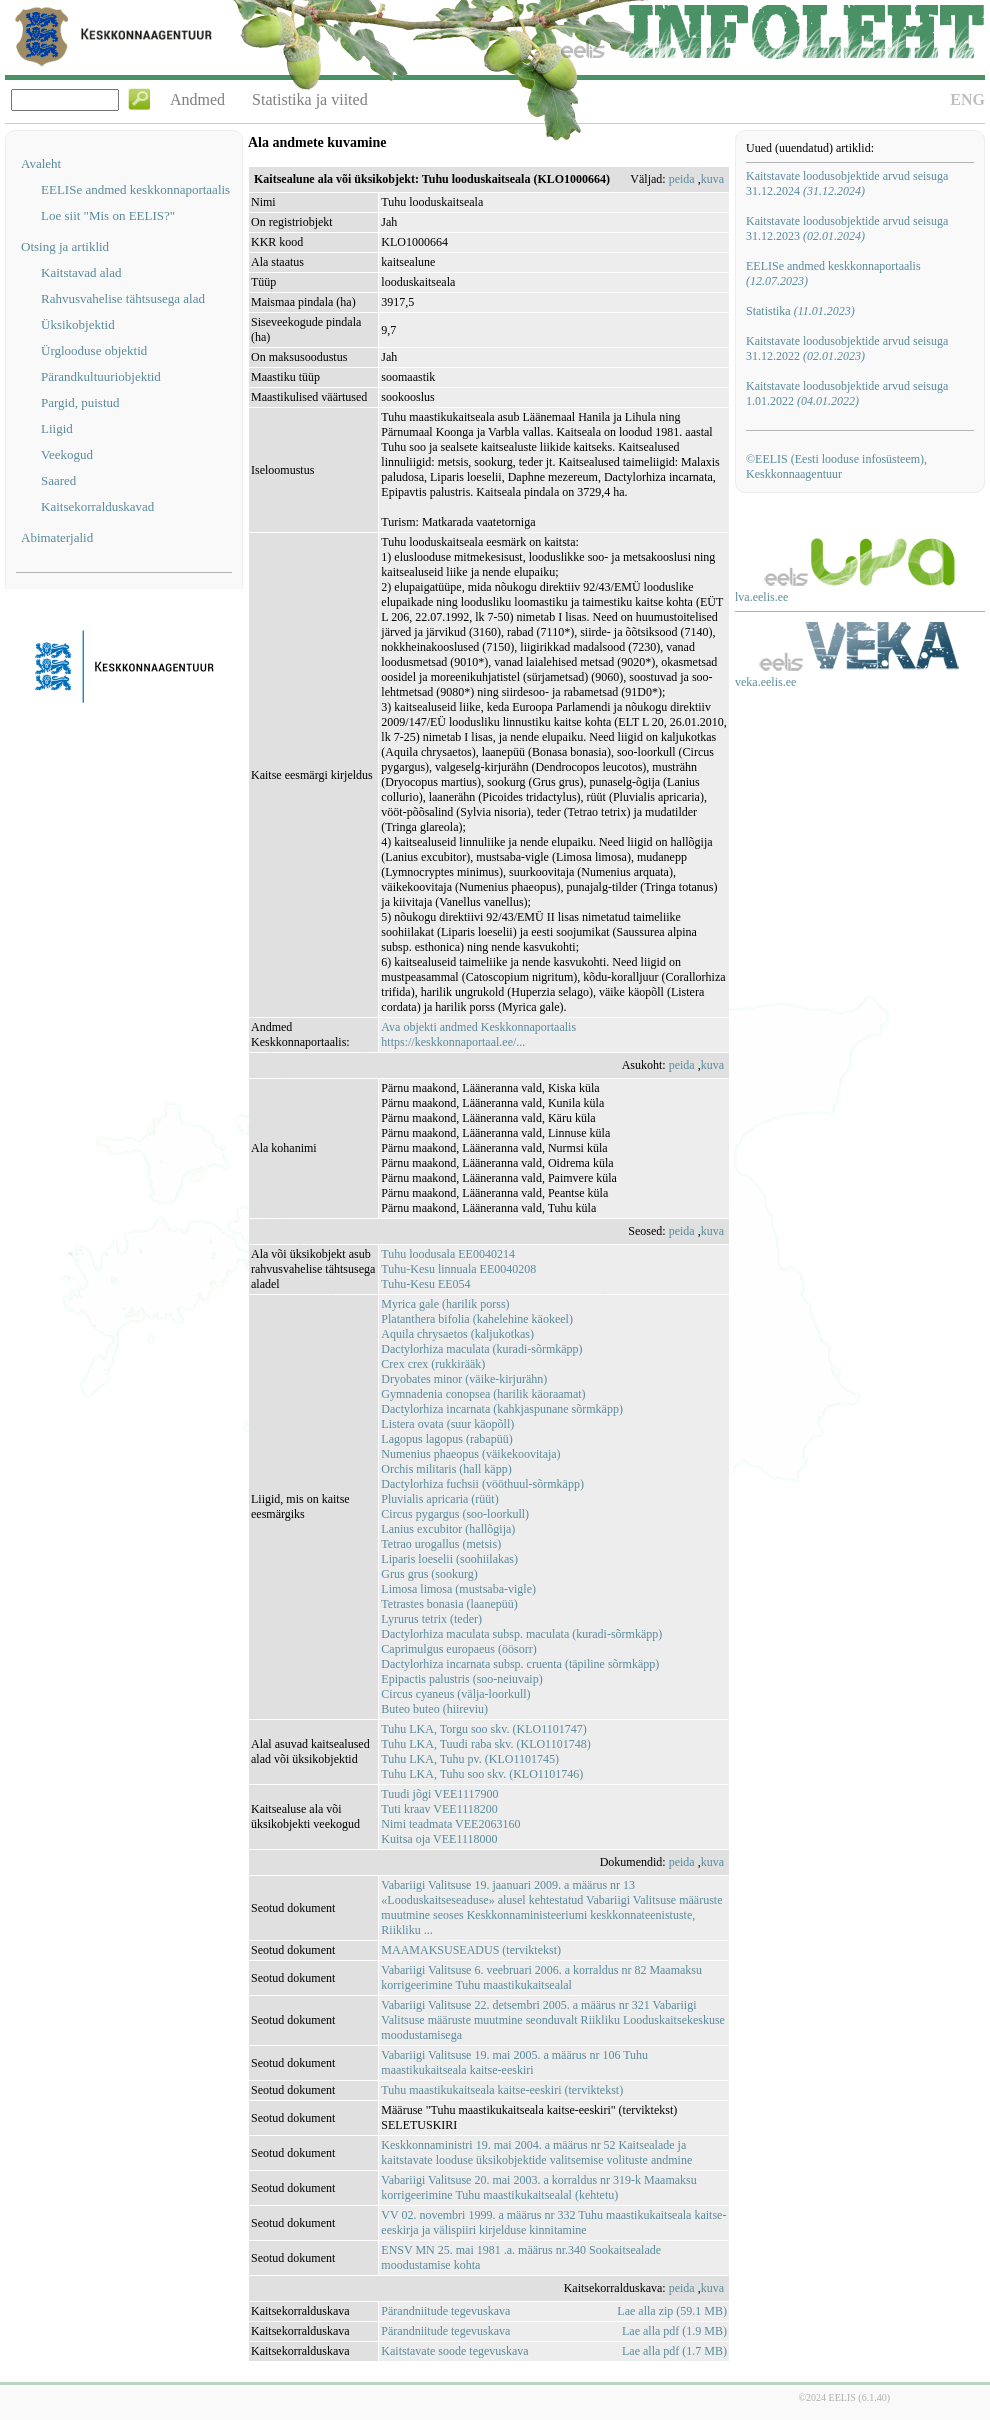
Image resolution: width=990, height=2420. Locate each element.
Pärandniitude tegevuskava (445, 2311)
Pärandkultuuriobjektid (101, 376)
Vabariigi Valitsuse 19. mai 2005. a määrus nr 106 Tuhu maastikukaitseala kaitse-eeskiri (514, 2062)
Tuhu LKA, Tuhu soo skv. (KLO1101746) (482, 1774)
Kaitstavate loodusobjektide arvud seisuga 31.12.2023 (847, 228)
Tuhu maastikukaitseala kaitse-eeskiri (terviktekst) (502, 2090)
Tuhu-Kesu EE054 (425, 1284)
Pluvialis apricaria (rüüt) (439, 1499)
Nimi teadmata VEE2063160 (450, 1824)
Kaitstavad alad (81, 272)
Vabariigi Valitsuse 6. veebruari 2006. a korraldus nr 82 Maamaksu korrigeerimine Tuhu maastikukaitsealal (541, 1977)
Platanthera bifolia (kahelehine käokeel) (477, 1319)
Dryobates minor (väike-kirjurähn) (464, 1379)
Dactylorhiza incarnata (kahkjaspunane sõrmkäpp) (502, 1409)
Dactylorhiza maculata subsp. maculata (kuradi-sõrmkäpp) (521, 1634)
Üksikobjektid (78, 324)
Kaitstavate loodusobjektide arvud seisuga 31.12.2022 (847, 348)
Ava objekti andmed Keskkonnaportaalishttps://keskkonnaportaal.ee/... (478, 1034)
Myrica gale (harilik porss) (445, 1304)
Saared (58, 480)
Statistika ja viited (310, 99)
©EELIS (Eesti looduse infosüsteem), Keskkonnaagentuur (836, 466)
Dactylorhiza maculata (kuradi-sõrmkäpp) (481, 1349)
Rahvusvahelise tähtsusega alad (123, 298)
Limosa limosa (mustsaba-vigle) (458, 1589)
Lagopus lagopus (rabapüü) (446, 1439)
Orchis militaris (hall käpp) (446, 1469)
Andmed (197, 99)
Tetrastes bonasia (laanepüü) (449, 1604)
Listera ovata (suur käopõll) (447, 1424)
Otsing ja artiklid (65, 246)
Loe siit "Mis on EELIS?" (108, 215)
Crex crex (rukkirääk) (433, 1364)
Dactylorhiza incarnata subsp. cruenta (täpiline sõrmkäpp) (520, 1664)
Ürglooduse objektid (94, 350)
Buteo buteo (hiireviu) (434, 1709)
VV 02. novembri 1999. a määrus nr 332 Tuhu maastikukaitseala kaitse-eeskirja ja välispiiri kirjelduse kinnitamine (553, 2222)
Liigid (57, 428)
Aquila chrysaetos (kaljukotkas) (457, 1334)
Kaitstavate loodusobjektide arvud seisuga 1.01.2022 (847, 393)
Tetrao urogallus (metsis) (441, 1544)
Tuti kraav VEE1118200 (439, 1809)
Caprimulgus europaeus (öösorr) (458, 1649)
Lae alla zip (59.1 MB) (672, 2311)
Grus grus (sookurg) (429, 1574)
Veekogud (67, 454)
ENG (967, 99)
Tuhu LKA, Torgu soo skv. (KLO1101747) (483, 1729)
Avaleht (41, 163)
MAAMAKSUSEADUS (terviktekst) (471, 1950)
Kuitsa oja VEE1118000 (439, 1839)
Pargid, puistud (80, 402)
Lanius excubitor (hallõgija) (448, 1529)
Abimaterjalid (57, 537)
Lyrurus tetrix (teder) (431, 1619)
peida (682, 179)
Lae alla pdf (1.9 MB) (674, 2331)
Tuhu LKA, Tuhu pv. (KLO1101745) (470, 1759)
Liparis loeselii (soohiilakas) (449, 1559)
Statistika (800, 311)
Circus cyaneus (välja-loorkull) (455, 1694)
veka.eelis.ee (765, 682)
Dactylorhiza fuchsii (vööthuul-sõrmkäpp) (482, 1484)
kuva (712, 179)
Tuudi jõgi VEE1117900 (439, 1794)
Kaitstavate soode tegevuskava (454, 2351)
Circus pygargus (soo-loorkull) (455, 1514)
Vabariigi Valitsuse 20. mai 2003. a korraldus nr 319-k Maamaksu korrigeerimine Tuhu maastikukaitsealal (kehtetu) (538, 2187)
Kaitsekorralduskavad (97, 506)
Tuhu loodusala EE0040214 (448, 1254)
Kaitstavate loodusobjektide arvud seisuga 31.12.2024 (847, 183)
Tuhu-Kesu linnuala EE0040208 (458, 1269)
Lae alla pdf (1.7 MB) (674, 2351)
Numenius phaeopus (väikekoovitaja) (470, 1454)
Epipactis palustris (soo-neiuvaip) (461, 1679)
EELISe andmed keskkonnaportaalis (135, 189)
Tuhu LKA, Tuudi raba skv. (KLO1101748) (485, 1744)
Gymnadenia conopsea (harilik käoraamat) (483, 1394)
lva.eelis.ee (761, 597)
